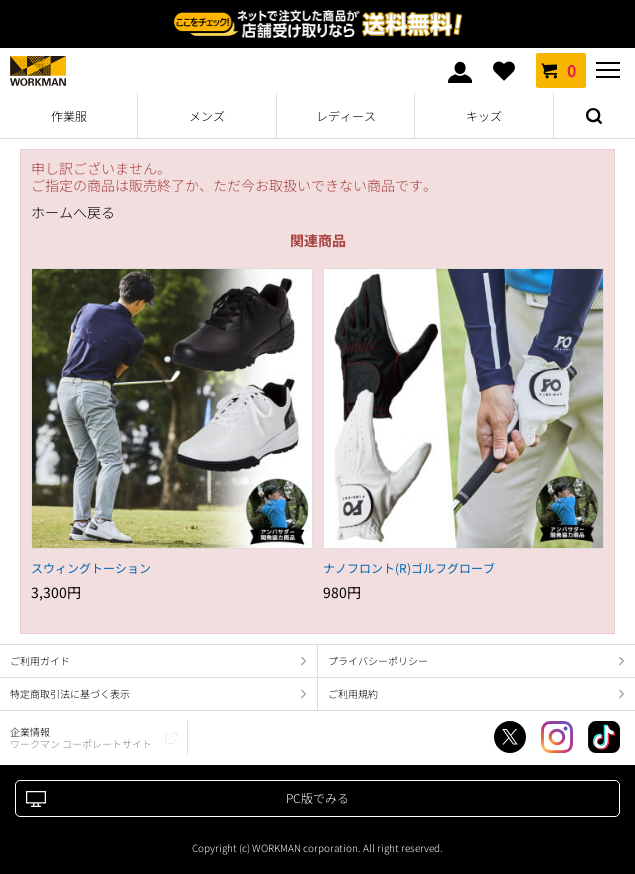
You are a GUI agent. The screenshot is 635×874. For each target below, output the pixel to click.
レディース (346, 115)
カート (561, 70)
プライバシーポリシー (378, 660)
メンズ (207, 115)
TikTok (604, 737)
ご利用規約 (353, 693)
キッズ (484, 115)
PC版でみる (317, 797)
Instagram (557, 737)
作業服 (69, 115)
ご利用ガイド (40, 660)
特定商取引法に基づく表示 (70, 693)
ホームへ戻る (73, 212)
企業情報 (81, 737)
